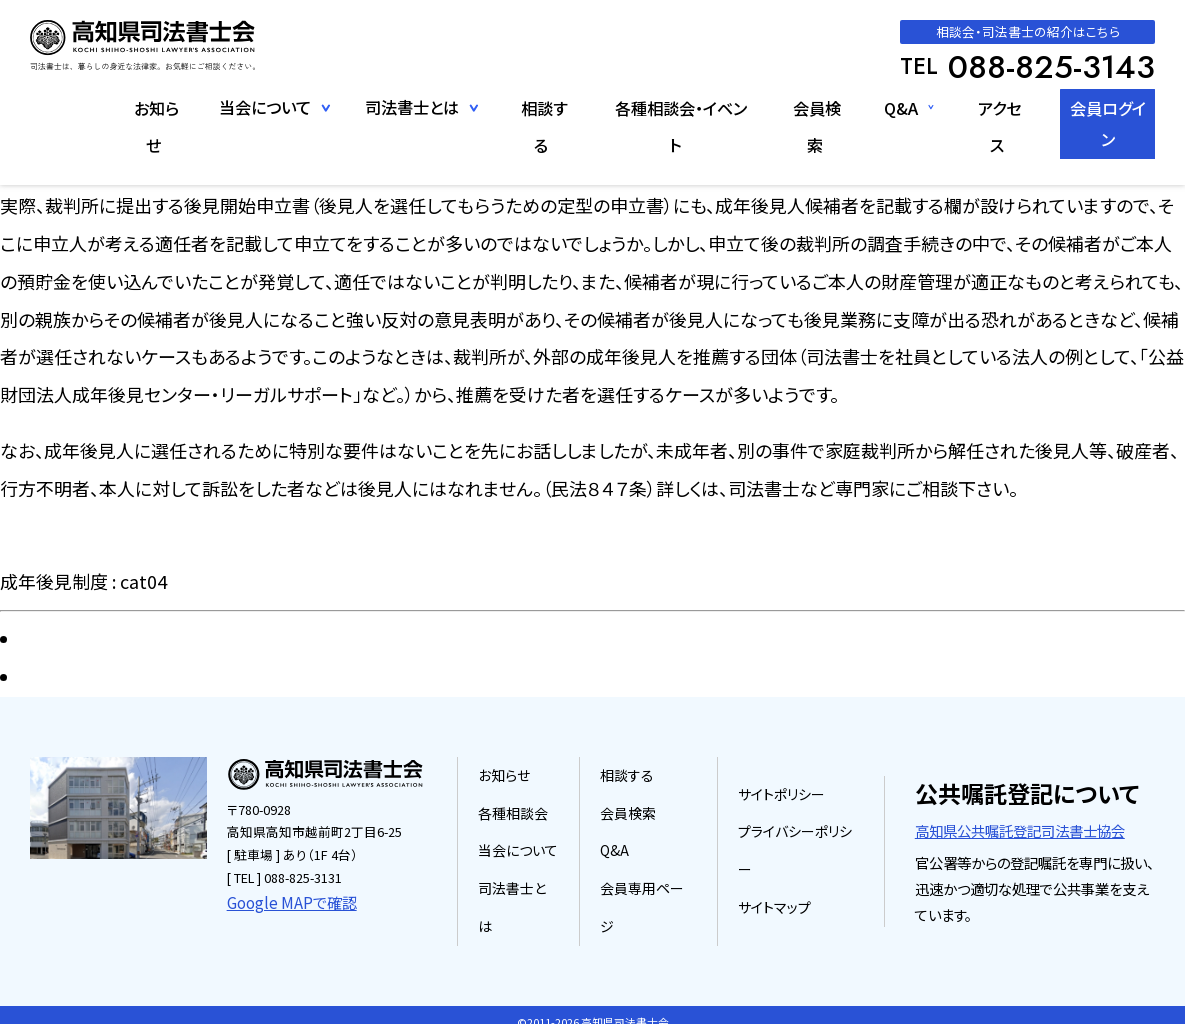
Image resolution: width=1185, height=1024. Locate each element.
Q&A (884, 107)
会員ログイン (1100, 107)
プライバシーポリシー (800, 843)
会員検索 (801, 107)
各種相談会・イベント (663, 107)
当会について (527, 862)
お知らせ (140, 107)
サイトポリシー (781, 805)
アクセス (983, 107)
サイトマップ (774, 881)
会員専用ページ (653, 900)
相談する (528, 107)
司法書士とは (528, 900)
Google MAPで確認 (282, 899)
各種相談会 (522, 824)
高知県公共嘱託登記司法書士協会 (1016, 823)
